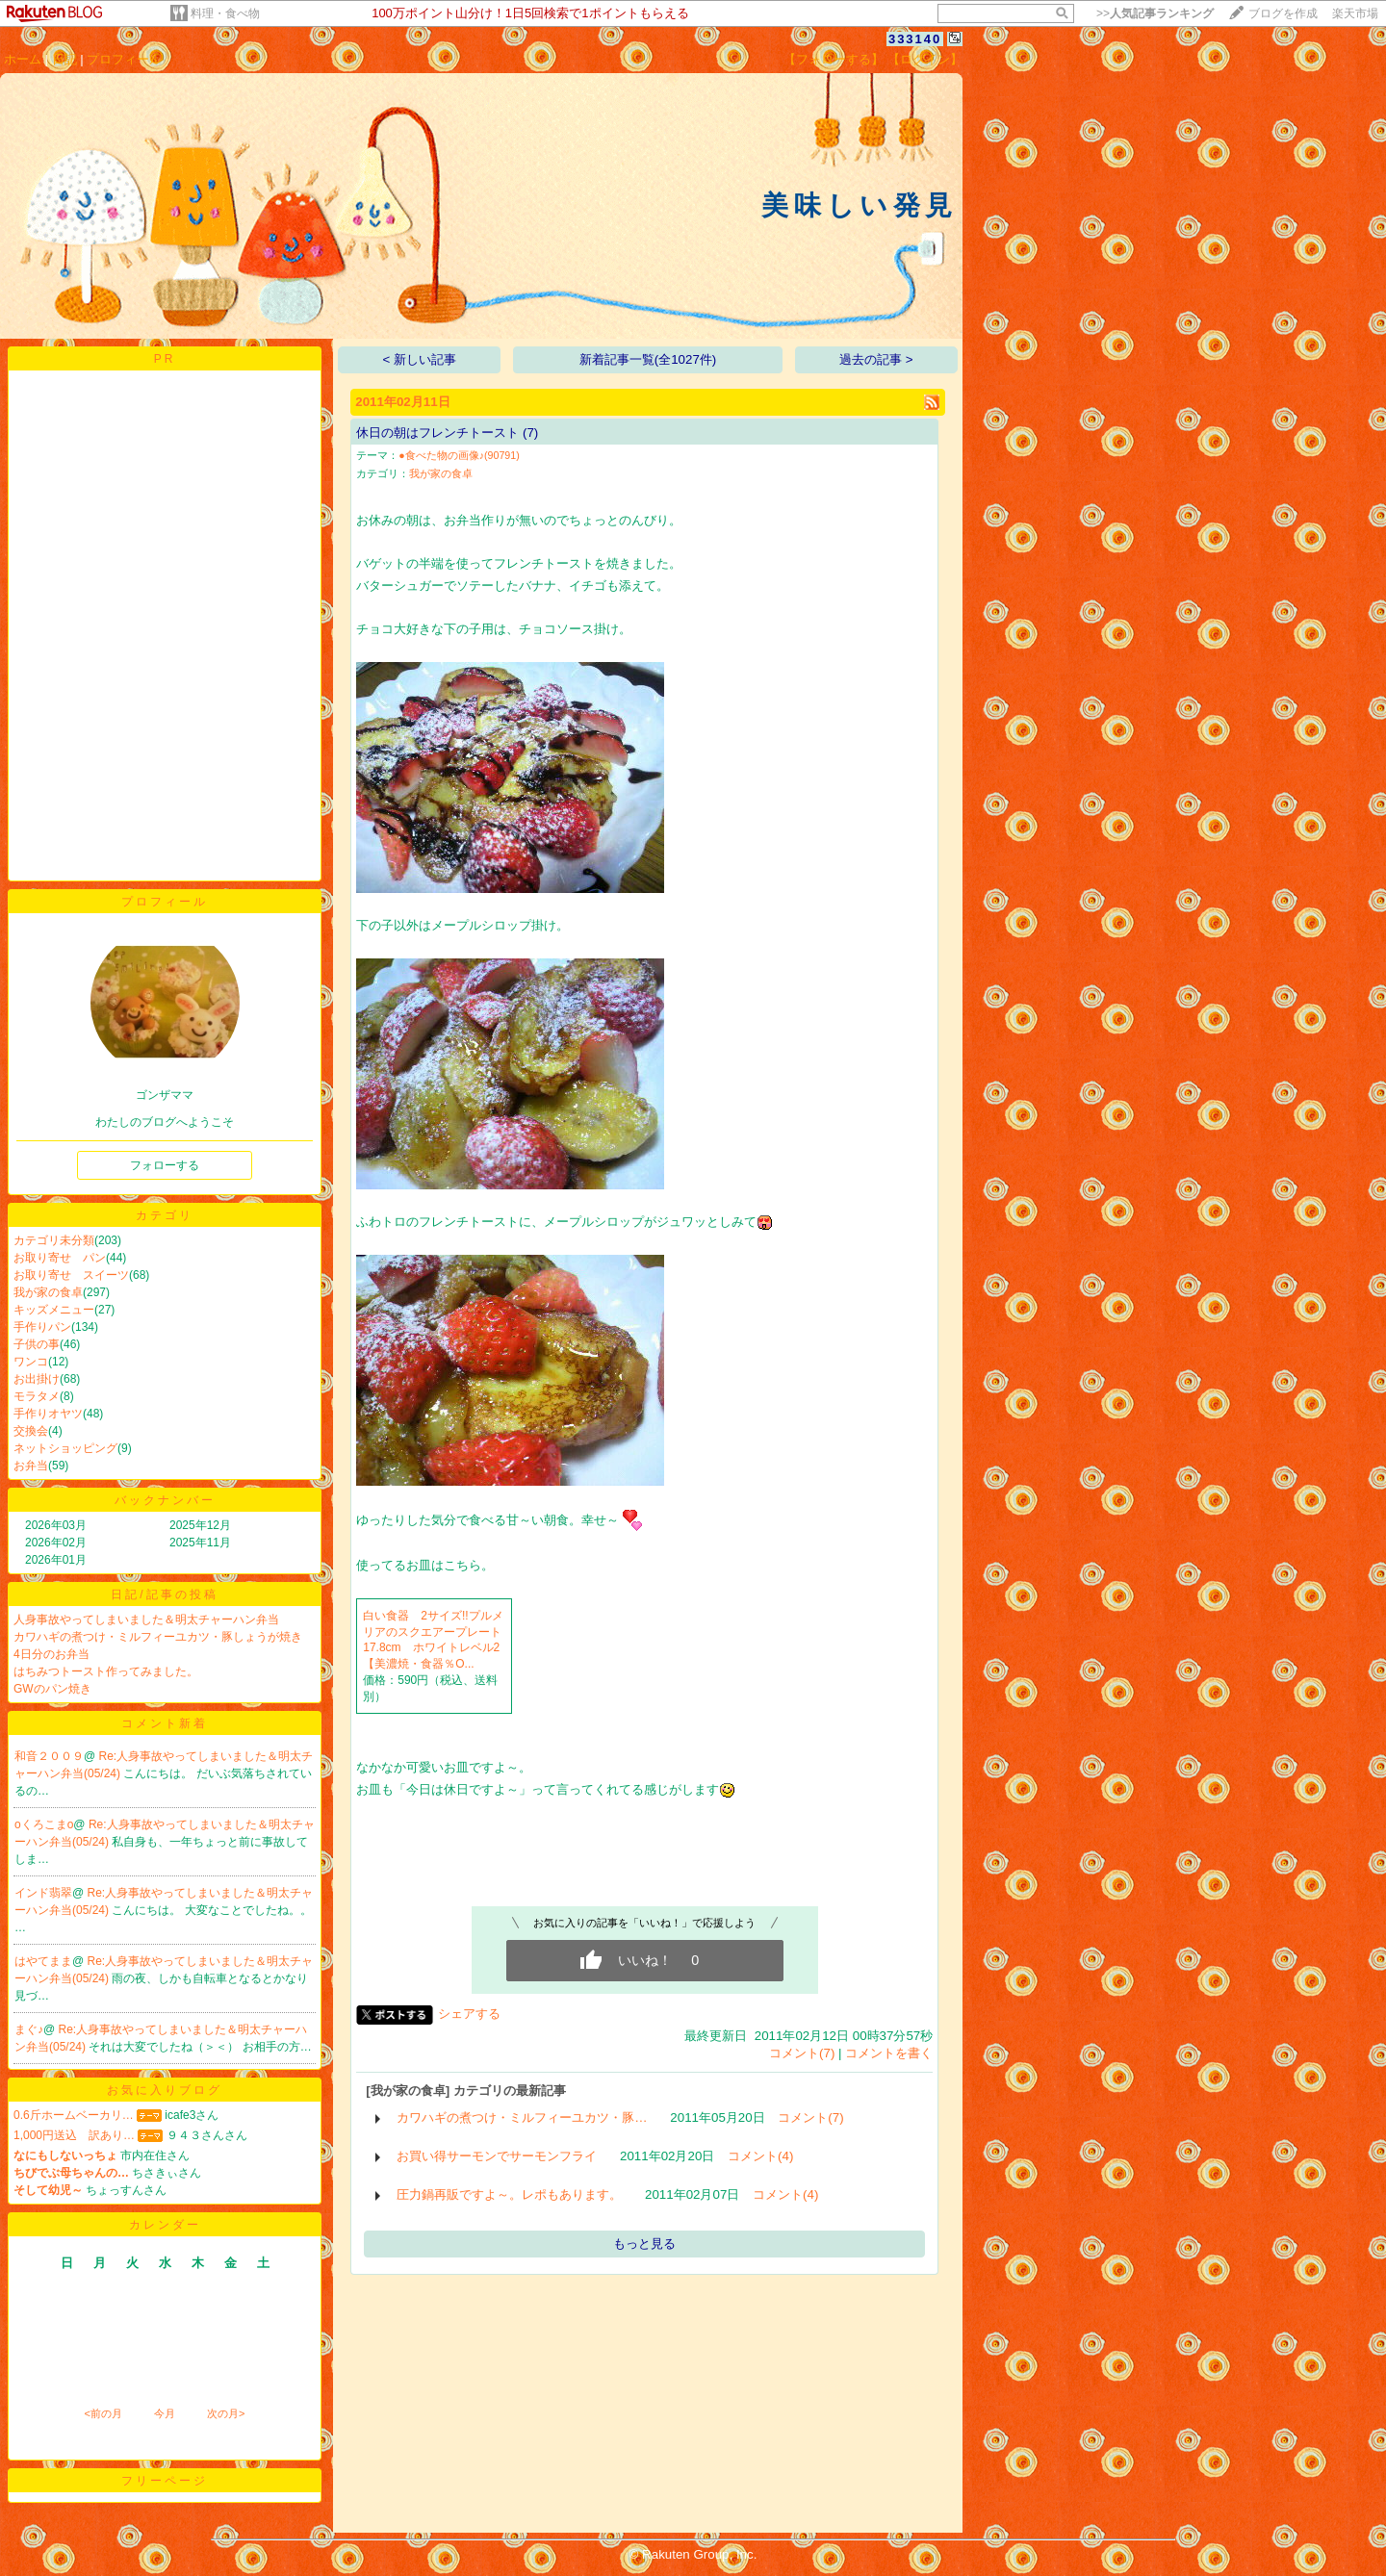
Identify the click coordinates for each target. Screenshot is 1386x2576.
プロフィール (124, 59)
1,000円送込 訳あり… (74, 2135)
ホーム (22, 59)
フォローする (164, 1165)
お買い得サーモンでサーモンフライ (497, 2156)
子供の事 (36, 1344)
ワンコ (30, 1361)
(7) (530, 432)
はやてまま (43, 1961)
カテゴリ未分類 (53, 1240)
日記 (64, 59)
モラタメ (36, 1396)
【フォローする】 (833, 59)
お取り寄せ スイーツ (71, 1275)
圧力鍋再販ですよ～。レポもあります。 (509, 2194)
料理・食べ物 (225, 13)
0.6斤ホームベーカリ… (73, 2115)
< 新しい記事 (420, 359)
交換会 (30, 1431)
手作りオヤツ (48, 1413)
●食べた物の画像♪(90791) (459, 455)
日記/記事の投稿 (164, 1594)
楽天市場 (1355, 13)
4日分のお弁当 (51, 1654)
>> (1155, 13)
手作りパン (42, 1327)
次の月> (225, 2413)
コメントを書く (889, 2053)
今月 (164, 2413)
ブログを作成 (1283, 13)
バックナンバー (165, 1500)
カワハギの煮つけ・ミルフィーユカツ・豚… (522, 2117)
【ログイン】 (924, 59)
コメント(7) (801, 2053)
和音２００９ (49, 1756)
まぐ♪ (28, 2029)
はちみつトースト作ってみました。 (105, 1671)
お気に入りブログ (164, 2090)
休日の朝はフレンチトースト (437, 432)
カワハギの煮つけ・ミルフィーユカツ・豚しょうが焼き (157, 1637)
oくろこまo (43, 1824)
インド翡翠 (43, 1893)
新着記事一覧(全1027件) (648, 359)
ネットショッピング (65, 1448)
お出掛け (36, 1379)
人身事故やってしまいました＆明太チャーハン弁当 (146, 1619)
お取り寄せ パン (59, 1257)
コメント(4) (760, 2156)
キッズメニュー (53, 1309)
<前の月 (102, 2413)
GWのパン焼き (52, 1689)
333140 (914, 39)
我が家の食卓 (48, 1292)
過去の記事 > (876, 359)
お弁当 (30, 1465)
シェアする (469, 2013)
